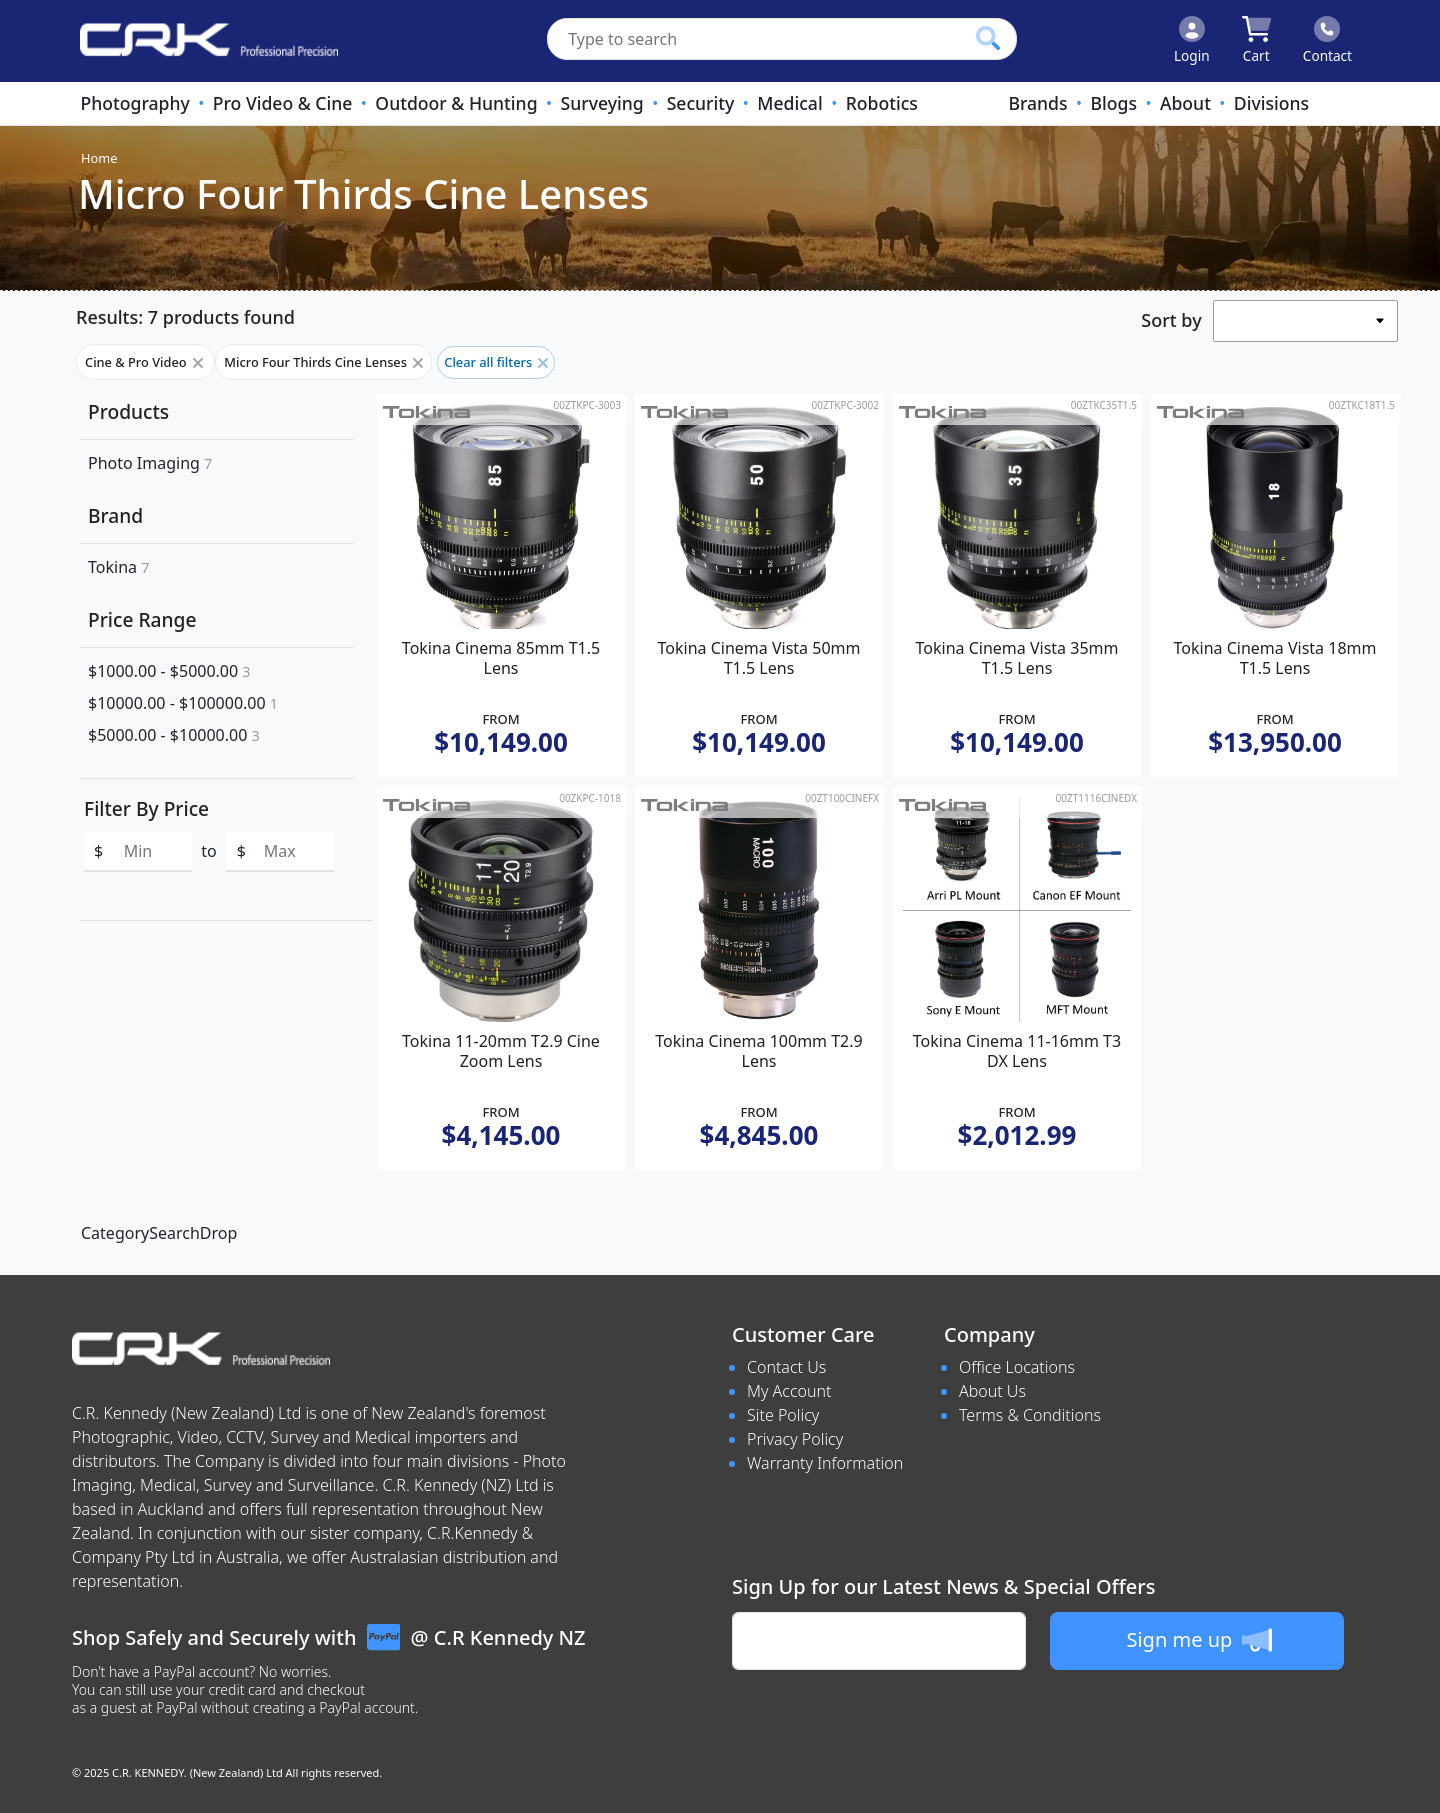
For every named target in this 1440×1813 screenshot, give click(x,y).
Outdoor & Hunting (456, 103)
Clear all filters (496, 362)
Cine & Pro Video (145, 362)
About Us (992, 1391)
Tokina (118, 567)
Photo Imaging (150, 463)
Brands (1037, 103)
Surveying (602, 103)
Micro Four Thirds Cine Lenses (323, 362)
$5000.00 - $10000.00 (174, 735)
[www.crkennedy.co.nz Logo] (201, 41)
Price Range (142, 619)
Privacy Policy (795, 1439)
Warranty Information (825, 1463)
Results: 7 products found (185, 317)
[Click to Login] (1192, 41)
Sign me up (1198, 1640)
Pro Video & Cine (283, 103)
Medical (789, 103)
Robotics (882, 103)
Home (99, 158)
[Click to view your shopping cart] (1256, 41)
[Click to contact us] (1327, 41)
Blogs (1114, 103)
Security (701, 103)
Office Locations (1017, 1367)
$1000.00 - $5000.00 (169, 671)
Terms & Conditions (1030, 1415)
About (1185, 103)
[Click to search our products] (988, 38)
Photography (134, 103)
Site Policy (783, 1415)
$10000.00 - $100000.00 (183, 703)
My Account (789, 1391)
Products (128, 411)
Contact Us (786, 1367)
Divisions (1271, 103)
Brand (115, 515)
